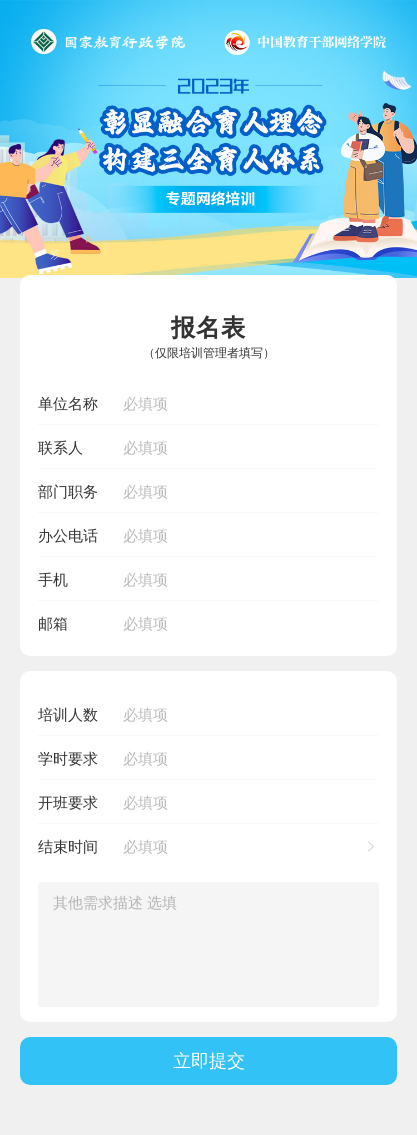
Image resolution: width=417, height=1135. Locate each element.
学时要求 (68, 758)
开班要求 (68, 802)
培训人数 (68, 714)
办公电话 (68, 535)
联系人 (60, 447)
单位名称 (68, 403)
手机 (53, 579)
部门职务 (68, 491)
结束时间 (68, 846)
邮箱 (53, 623)
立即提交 (209, 1060)
